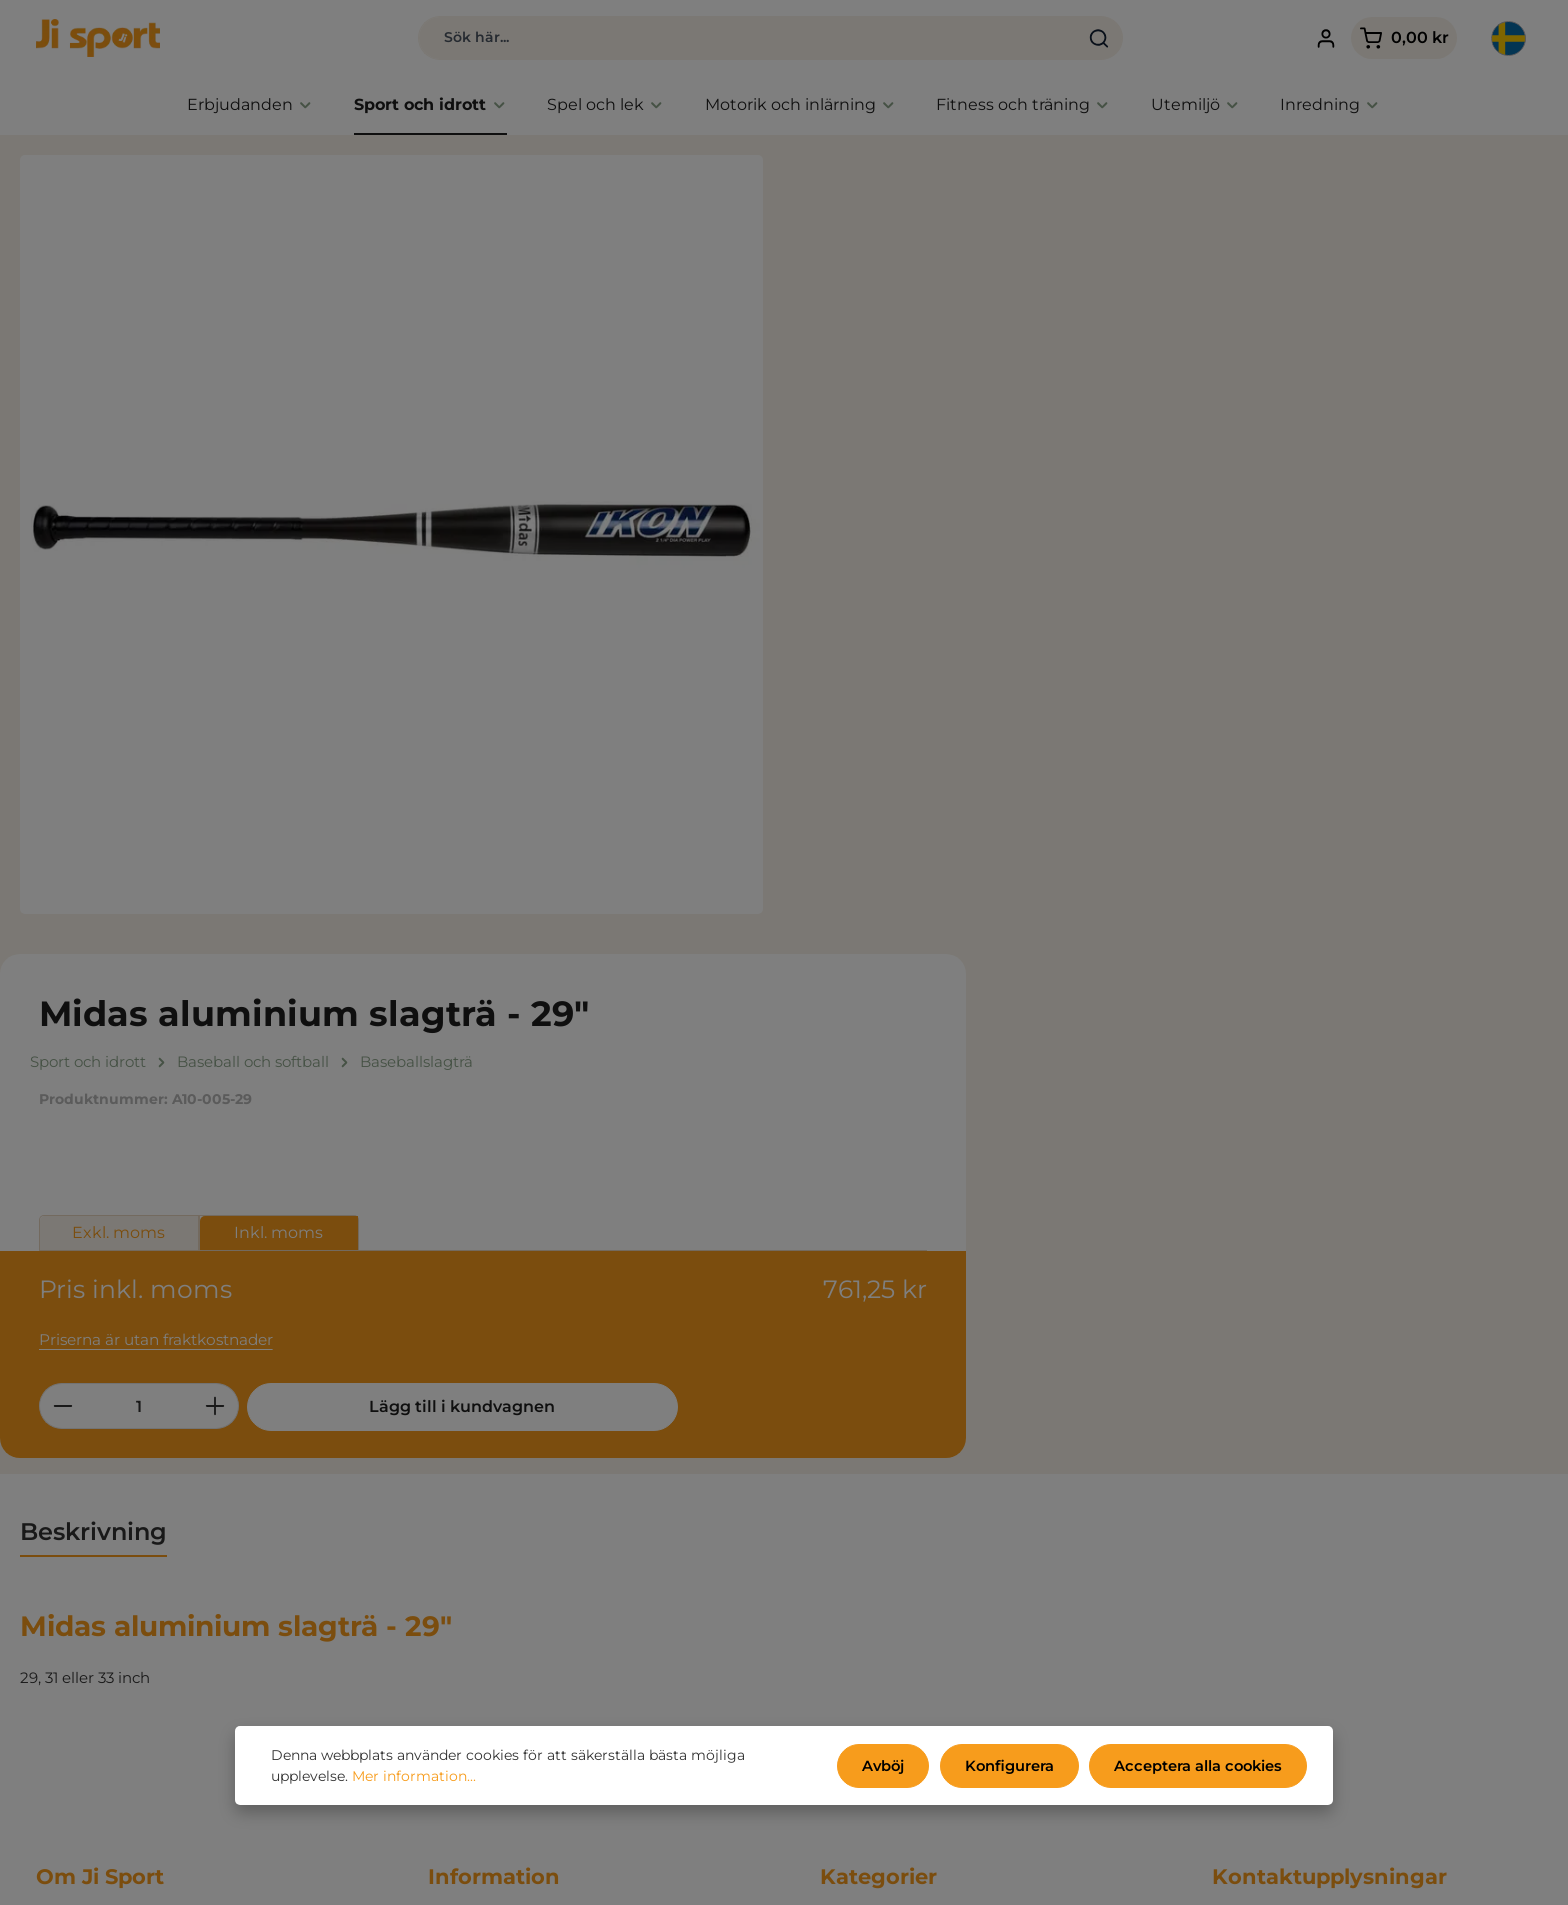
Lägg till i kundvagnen (1173, 585)
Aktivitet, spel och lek (898, 1486)
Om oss (456, 1516)
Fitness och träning (891, 1516)
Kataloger (464, 1486)
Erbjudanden (869, 1396)
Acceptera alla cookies (1202, 1767)
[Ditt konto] (1302, 40)
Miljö (445, 1456)
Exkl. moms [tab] (895, 420)
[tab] (93, 998)
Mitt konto (466, 1576)
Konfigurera (1019, 1767)
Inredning (857, 1576)
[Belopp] (915, 585)
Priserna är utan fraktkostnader (931, 518)
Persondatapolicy (492, 1426)
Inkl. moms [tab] (1055, 420)
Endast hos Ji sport (890, 1426)
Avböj (897, 1767)
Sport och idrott (878, 1456)
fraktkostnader (1104, 1875)
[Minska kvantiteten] (838, 585)
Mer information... (414, 1778)
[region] (392, 539)
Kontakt (458, 1546)
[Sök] (1053, 40)
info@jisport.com (1275, 1553)
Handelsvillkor (480, 1396)
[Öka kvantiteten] (991, 585)
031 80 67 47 (1257, 1530)
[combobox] (701, 40)
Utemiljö (852, 1546)
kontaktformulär (1368, 1817)
